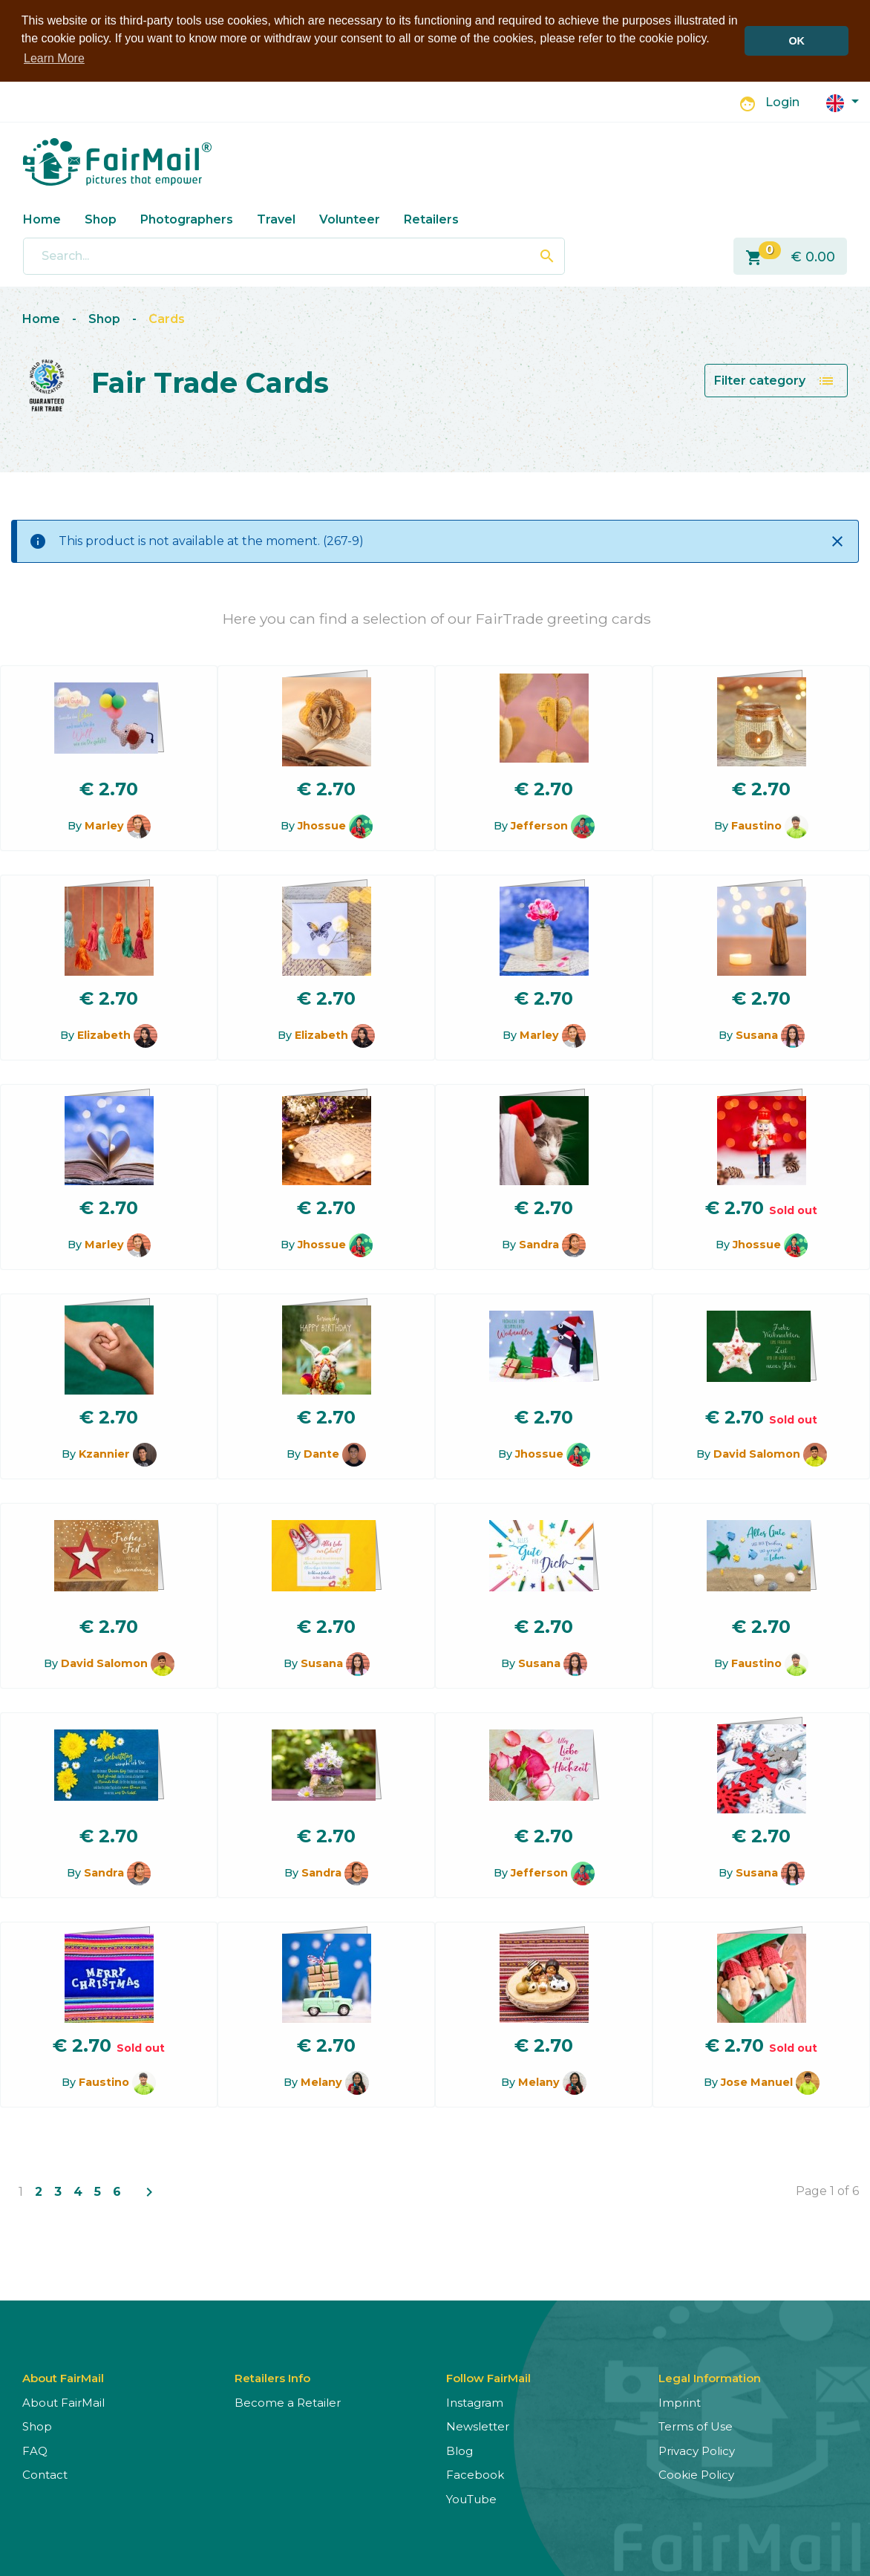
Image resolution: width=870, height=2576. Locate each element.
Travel (276, 219)
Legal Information (709, 2378)
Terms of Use (695, 2426)
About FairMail (63, 2403)
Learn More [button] (54, 58)
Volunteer (349, 219)
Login (782, 102)
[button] (842, 102)
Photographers (186, 219)
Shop (101, 219)
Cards (166, 319)
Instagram (474, 2403)
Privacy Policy (696, 2451)
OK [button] (796, 41)
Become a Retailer (288, 2403)
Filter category (774, 381)
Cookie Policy (696, 2475)
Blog (459, 2451)
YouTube (471, 2499)
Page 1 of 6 (827, 2191)
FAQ (35, 2451)
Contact (45, 2475)
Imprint (679, 2403)
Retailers (431, 219)
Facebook (475, 2475)
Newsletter (477, 2426)
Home (42, 219)
